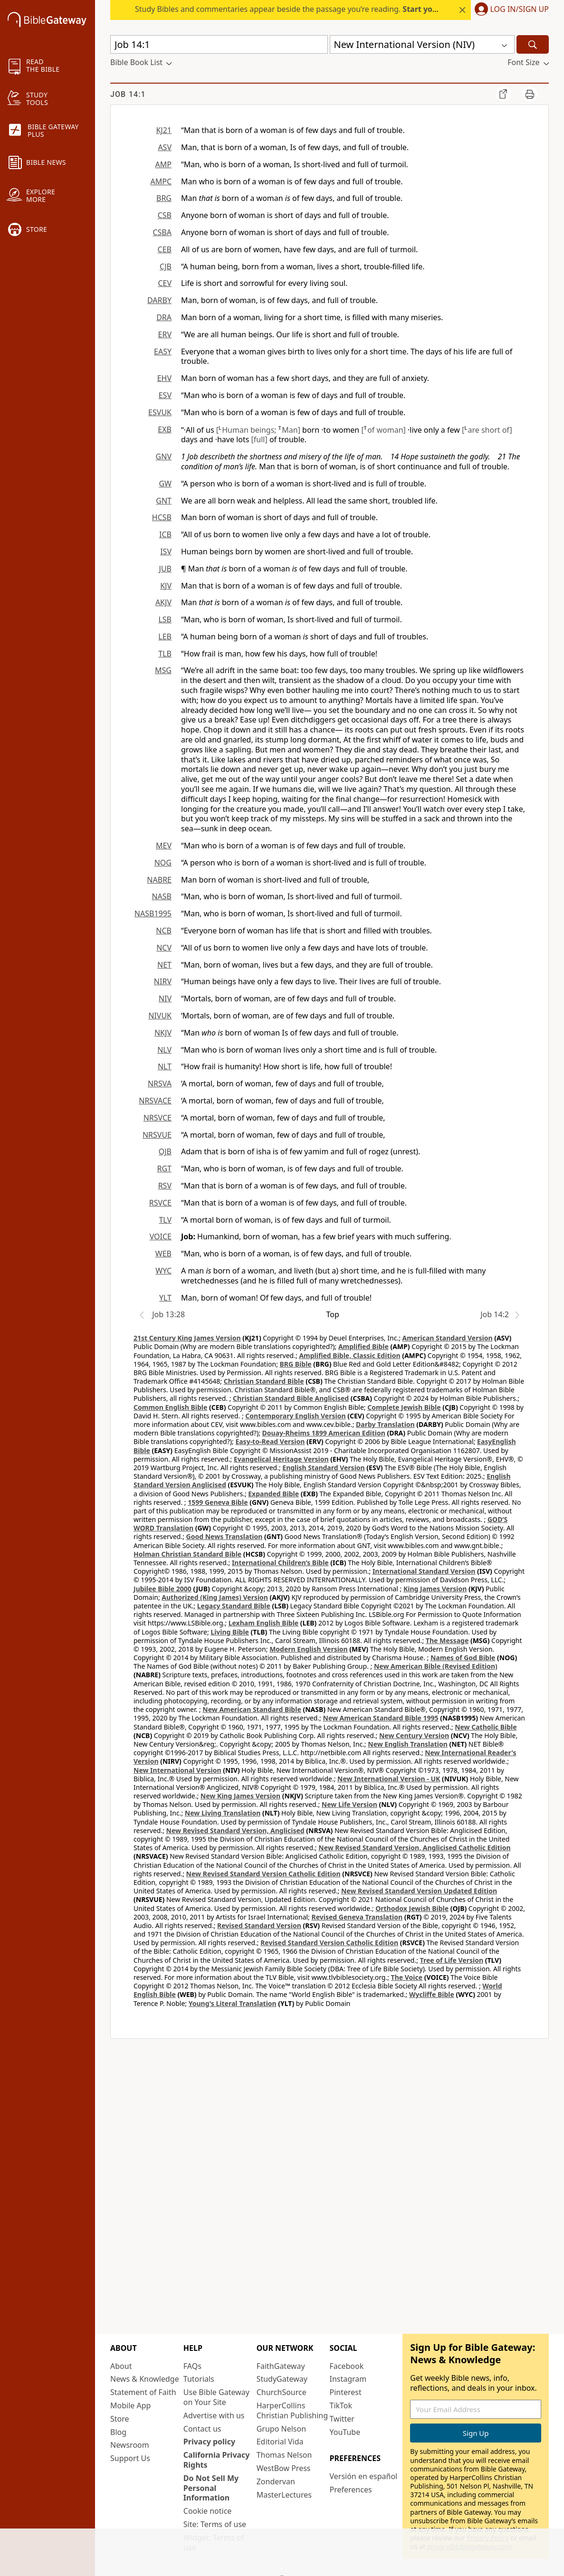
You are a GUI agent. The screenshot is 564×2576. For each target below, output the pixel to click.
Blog (118, 2432)
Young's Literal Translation (233, 2003)
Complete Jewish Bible (403, 1407)
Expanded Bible (273, 1493)
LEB (165, 636)
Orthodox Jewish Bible (412, 1908)
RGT (164, 1168)
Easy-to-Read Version (270, 1441)
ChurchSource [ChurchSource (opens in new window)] (281, 2392)
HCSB (162, 517)
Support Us (130, 2458)
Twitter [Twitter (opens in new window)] (341, 2419)
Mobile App (130, 2405)
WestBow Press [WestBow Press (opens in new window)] (284, 2468)
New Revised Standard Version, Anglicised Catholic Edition (414, 1847)
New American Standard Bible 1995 (381, 1717)
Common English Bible (170, 1407)
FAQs (192, 2366)
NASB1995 (153, 913)
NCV (164, 947)
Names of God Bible (463, 1657)
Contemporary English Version (295, 1415)
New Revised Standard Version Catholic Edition (263, 1873)
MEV (164, 845)
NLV (164, 1050)
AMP (163, 164)
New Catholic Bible (485, 1726)
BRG (164, 198)
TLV (165, 1220)
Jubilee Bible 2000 (162, 1588)
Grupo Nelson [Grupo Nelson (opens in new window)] (281, 2429)
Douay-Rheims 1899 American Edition (323, 1432)
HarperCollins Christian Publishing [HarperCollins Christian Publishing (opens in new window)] (292, 2410)
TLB (165, 653)
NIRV (163, 981)
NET (164, 965)
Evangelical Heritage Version (281, 1459)
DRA (164, 317)
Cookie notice (207, 2511)
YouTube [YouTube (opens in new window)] (344, 2432)
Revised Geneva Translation (357, 1916)
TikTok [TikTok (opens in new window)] (340, 2405)
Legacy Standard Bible (233, 1605)
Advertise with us (214, 2415)
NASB (162, 896)
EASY (163, 351)
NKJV (163, 1032)
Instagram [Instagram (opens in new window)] (347, 2379)
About (121, 2366)
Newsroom (129, 2445)
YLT (165, 1298)
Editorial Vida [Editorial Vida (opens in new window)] (280, 2441)
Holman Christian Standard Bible (187, 1554)
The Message (447, 1640)
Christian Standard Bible (264, 1381)
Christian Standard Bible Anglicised (291, 1398)
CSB (165, 215)
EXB (165, 429)
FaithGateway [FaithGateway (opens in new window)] (281, 2366)
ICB (165, 534)
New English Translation (408, 1744)
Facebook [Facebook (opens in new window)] (346, 2366)
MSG (163, 670)
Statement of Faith (143, 2392)
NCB (164, 930)
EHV (164, 378)
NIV (165, 998)
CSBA (162, 232)
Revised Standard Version (259, 1925)
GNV (164, 456)
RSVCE (160, 1203)
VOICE (161, 1236)
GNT (164, 500)
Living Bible (229, 1631)
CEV (165, 283)
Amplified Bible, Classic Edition (349, 1355)
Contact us (202, 2429)
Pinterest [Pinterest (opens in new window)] (345, 2392)
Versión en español (363, 2476)
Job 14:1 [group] (128, 94)
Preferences (350, 2489)
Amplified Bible (363, 1346)
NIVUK (160, 1015)
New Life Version (349, 1804)
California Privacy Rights (216, 2460)
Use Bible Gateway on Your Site (216, 2397)
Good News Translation (224, 1536)
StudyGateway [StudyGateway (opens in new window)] (282, 2379)
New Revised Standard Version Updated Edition (419, 1890)
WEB (163, 1253)
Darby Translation (385, 1424)
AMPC (161, 181)
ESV (165, 395)
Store (119, 2419)
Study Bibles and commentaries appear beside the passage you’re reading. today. (317, 9)
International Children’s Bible (280, 1562)
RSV (165, 1185)
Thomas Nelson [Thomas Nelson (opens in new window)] (284, 2455)
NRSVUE (157, 1135)
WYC (163, 1270)
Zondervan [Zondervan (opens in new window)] (276, 2481)
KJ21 (164, 130)
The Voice (407, 1977)
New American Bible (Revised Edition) (435, 1666)
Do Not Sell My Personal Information (211, 2488)
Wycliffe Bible (431, 1994)
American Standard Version (447, 1337)
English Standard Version (323, 1467)
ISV (166, 551)
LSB (165, 619)
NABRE (159, 880)
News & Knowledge (144, 2379)
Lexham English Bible (264, 1622)
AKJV (163, 602)
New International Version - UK (388, 1778)
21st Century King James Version (187, 1337)
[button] (510, 10)
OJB (165, 1151)
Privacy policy (209, 2441)
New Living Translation (222, 1812)
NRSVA (160, 1083)
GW (165, 483)
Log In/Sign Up (519, 9)
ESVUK (160, 412)
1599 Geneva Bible (218, 1502)
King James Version (435, 1588)
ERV (165, 334)
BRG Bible (296, 1364)
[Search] (532, 44)
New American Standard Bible (251, 1709)
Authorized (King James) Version (215, 1597)
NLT (165, 1066)
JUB (165, 568)
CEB (165, 249)
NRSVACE (155, 1100)
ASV (165, 147)
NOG (163, 862)
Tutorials (198, 2379)
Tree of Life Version (451, 1960)
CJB (166, 266)
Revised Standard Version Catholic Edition (329, 1942)
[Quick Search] (219, 44)
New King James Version (240, 1795)
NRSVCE (157, 1117)
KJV (166, 585)
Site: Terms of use (214, 2524)
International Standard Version (424, 1571)
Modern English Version (308, 1649)
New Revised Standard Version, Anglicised (235, 1830)
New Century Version (414, 1735)
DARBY (159, 300)
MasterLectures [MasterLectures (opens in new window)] (284, 2495)
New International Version (177, 1770)
